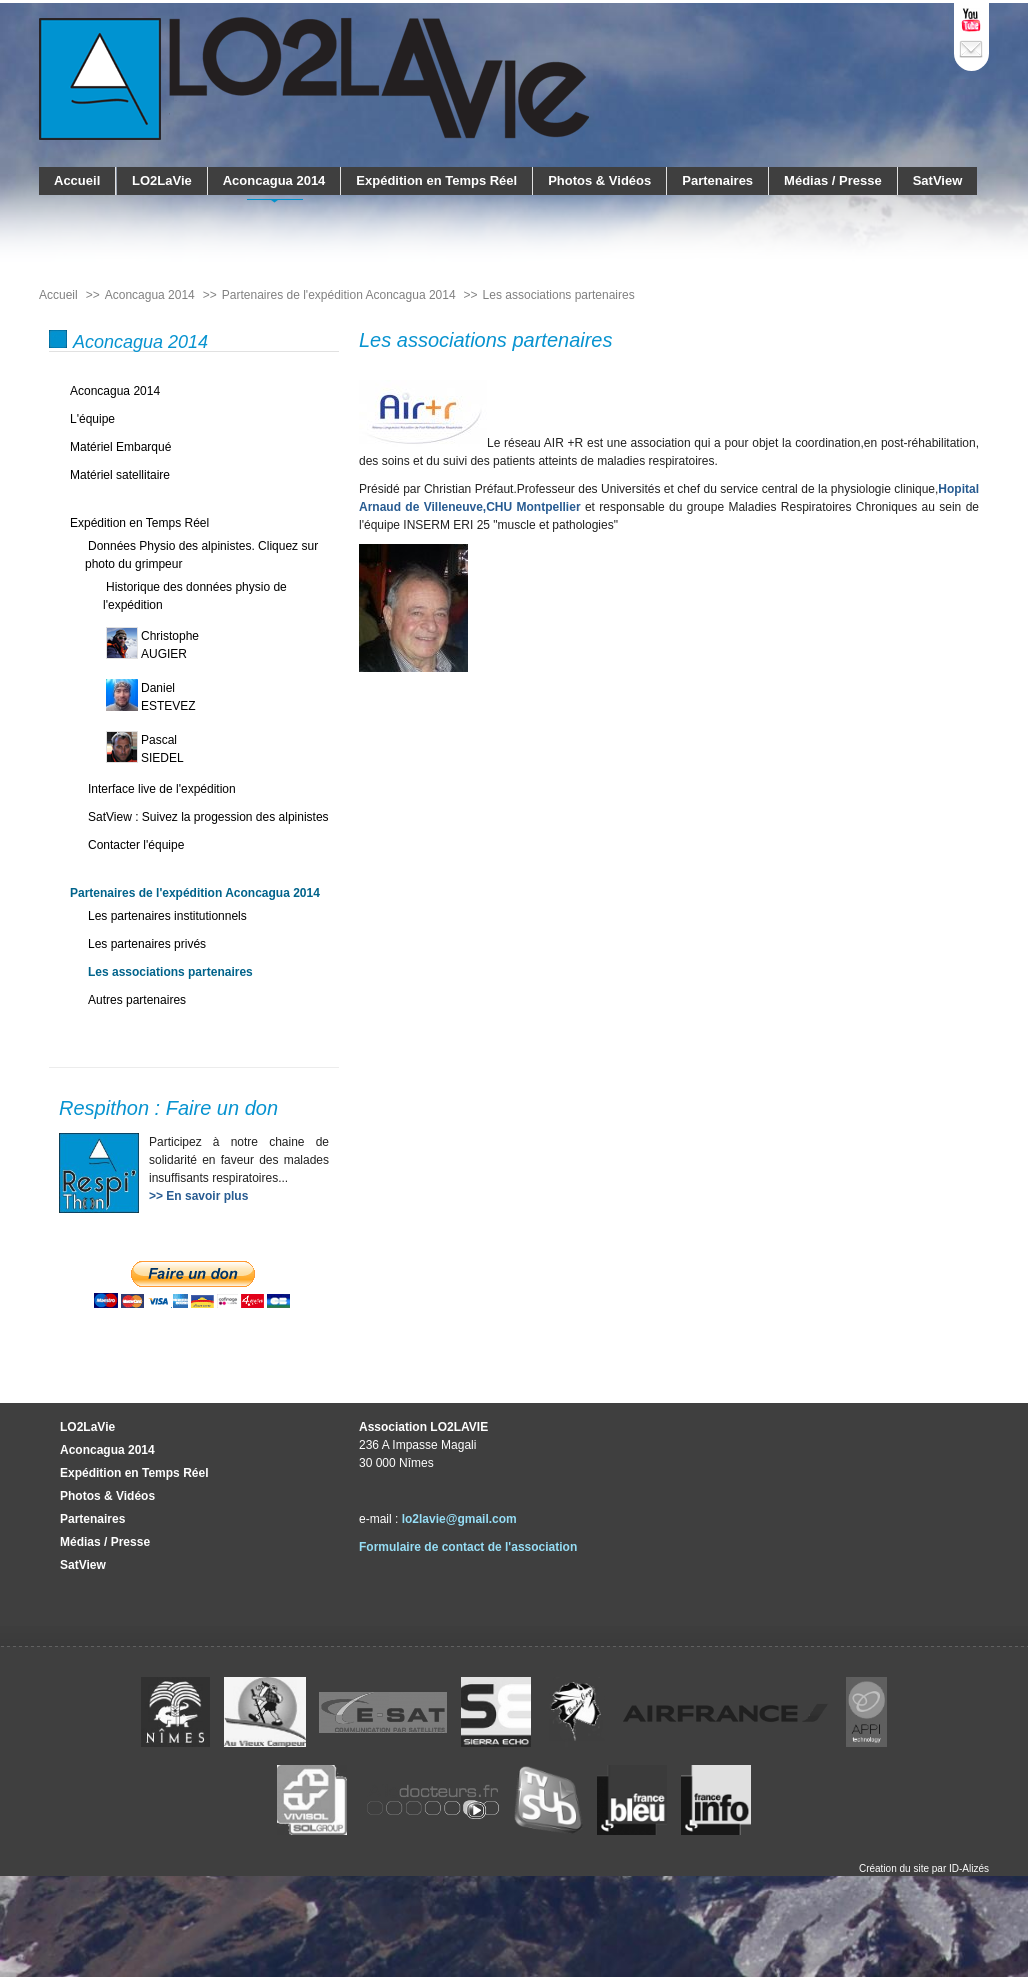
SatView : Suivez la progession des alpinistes (208, 817)
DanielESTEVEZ (168, 697)
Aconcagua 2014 (274, 180)
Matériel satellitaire (120, 475)
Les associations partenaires (170, 972)
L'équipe (92, 419)
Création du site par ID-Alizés (924, 1868)
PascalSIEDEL (162, 749)
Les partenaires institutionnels (167, 916)
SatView (938, 180)
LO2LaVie (162, 180)
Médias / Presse (833, 180)
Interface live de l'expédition (162, 789)
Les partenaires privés (147, 944)
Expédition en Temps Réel (436, 180)
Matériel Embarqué (120, 447)
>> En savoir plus (198, 1196)
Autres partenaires (137, 1000)
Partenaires (717, 180)
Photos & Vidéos (599, 180)
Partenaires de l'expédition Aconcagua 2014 (195, 893)
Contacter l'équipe (136, 845)
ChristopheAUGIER (170, 645)
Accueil (77, 180)
